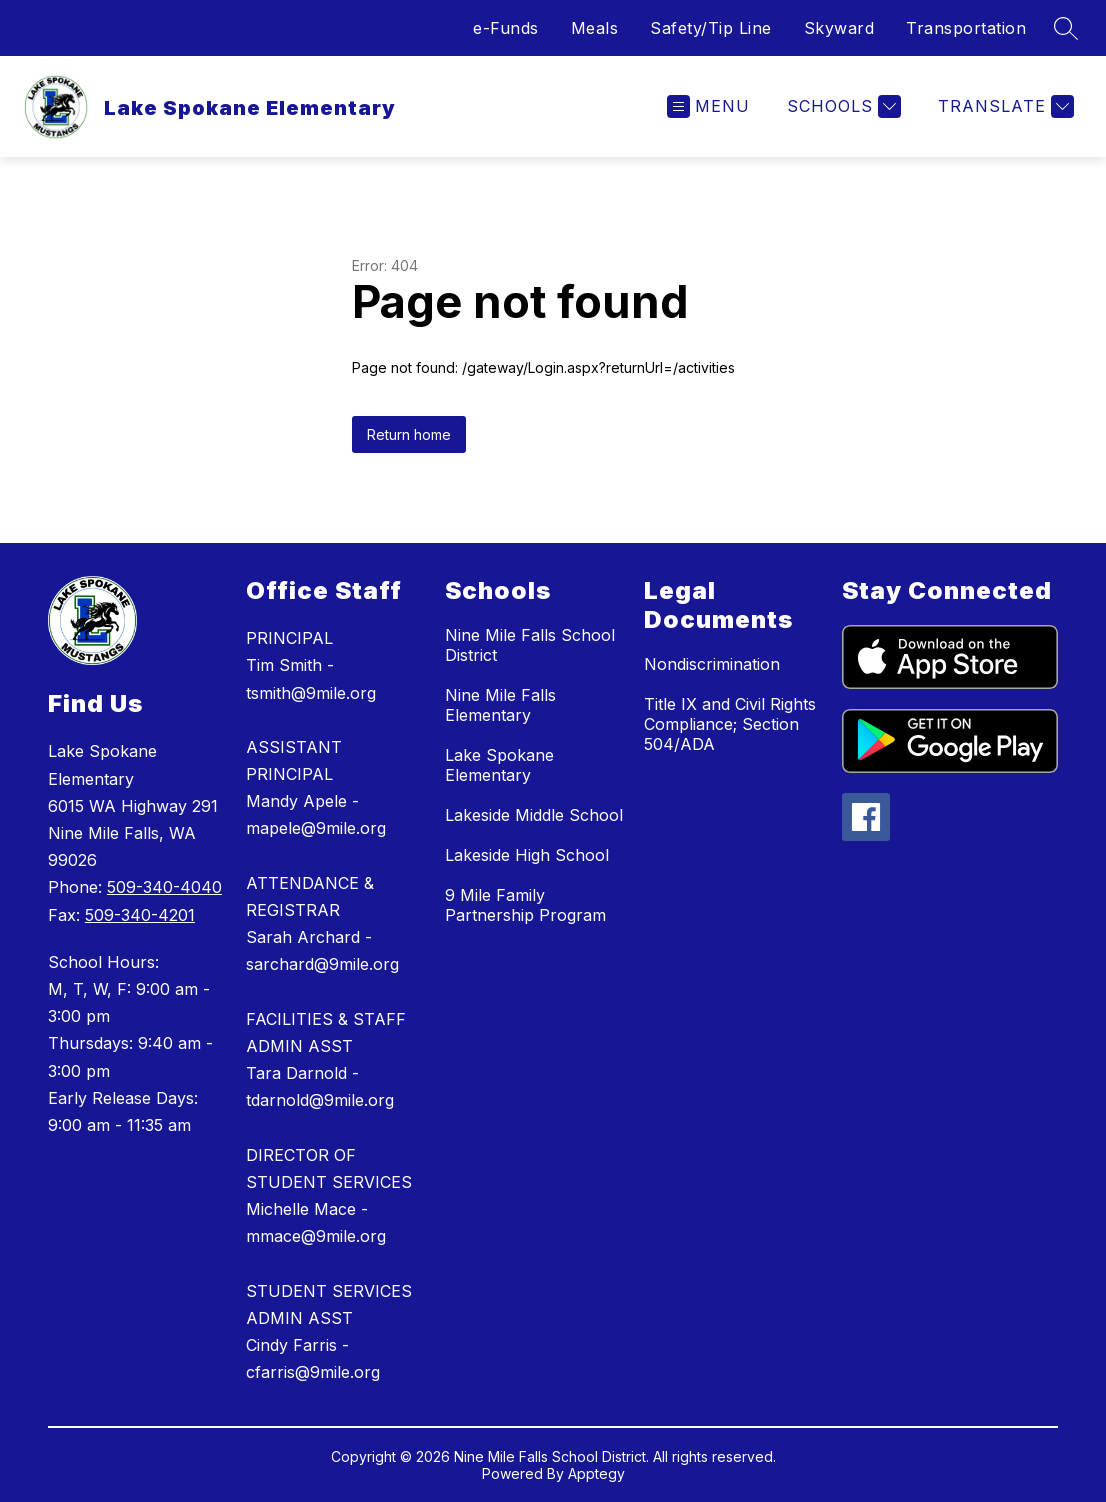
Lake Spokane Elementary (499, 765)
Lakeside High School (527, 855)
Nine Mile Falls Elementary (500, 705)
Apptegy (596, 1473)
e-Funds (506, 28)
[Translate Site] (1003, 106)
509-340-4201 (140, 915)
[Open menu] (708, 106)
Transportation (966, 28)
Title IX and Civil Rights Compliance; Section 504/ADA (730, 724)
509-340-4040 (164, 887)
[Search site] (1066, 28)
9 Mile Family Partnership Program (525, 905)
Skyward (839, 28)
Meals (595, 28)
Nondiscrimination (712, 664)
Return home (409, 434)
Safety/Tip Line (711, 28)
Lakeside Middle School (534, 815)
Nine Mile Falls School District (530, 645)
